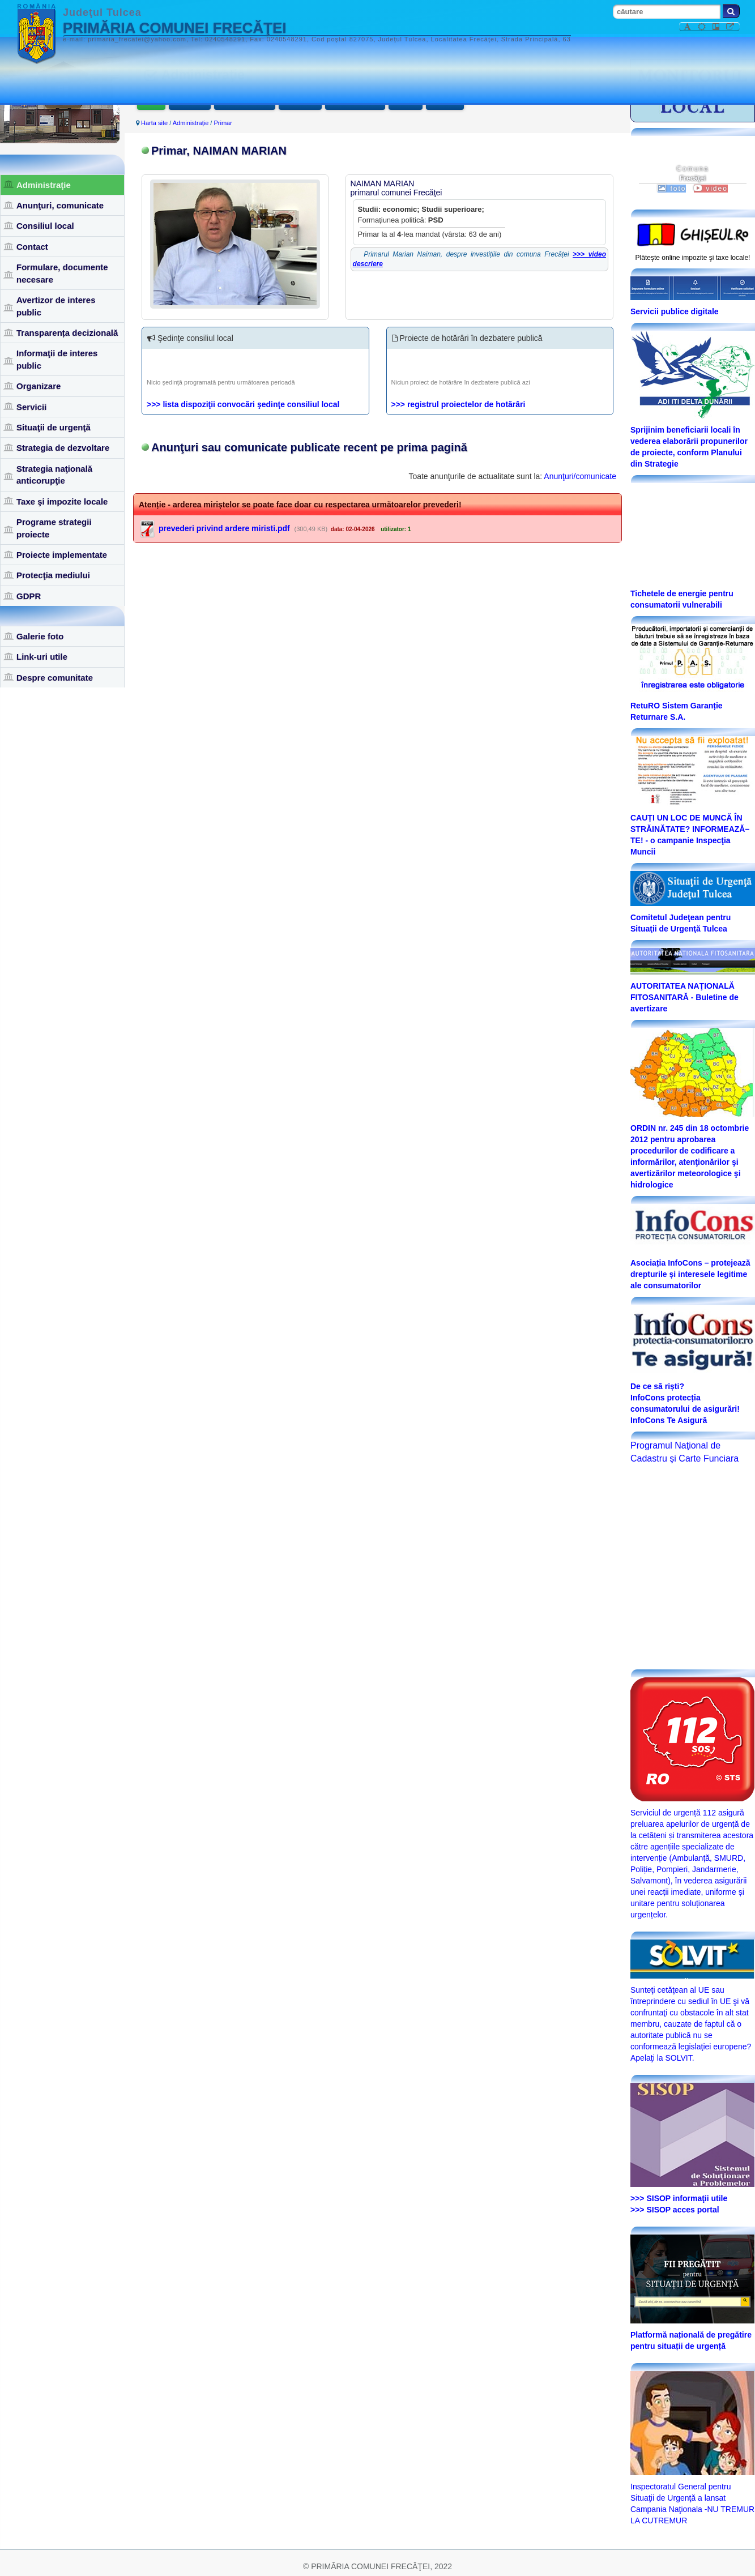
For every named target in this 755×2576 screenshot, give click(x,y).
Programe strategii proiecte (54, 528)
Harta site (154, 122)
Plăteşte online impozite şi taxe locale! (692, 258)
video (711, 189)
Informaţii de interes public (56, 359)
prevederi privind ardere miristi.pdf (224, 529)
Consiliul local (45, 225)
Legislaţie (444, 100)
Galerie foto (39, 636)
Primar (151, 100)
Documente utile (355, 100)
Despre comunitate (54, 677)
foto (672, 189)
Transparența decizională (67, 333)
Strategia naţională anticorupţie (54, 474)
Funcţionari (300, 100)
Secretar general (244, 100)
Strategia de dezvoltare (62, 447)
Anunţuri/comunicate (580, 477)
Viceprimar (189, 100)
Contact (32, 246)
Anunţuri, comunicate (60, 205)
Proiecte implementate (61, 554)
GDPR (28, 596)
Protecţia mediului (53, 575)
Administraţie (43, 185)
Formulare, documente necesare (62, 273)
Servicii (31, 407)
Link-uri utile (41, 656)
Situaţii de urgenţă (53, 427)
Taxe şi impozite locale (62, 501)
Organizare (38, 386)
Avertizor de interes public (56, 306)
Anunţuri (405, 100)
